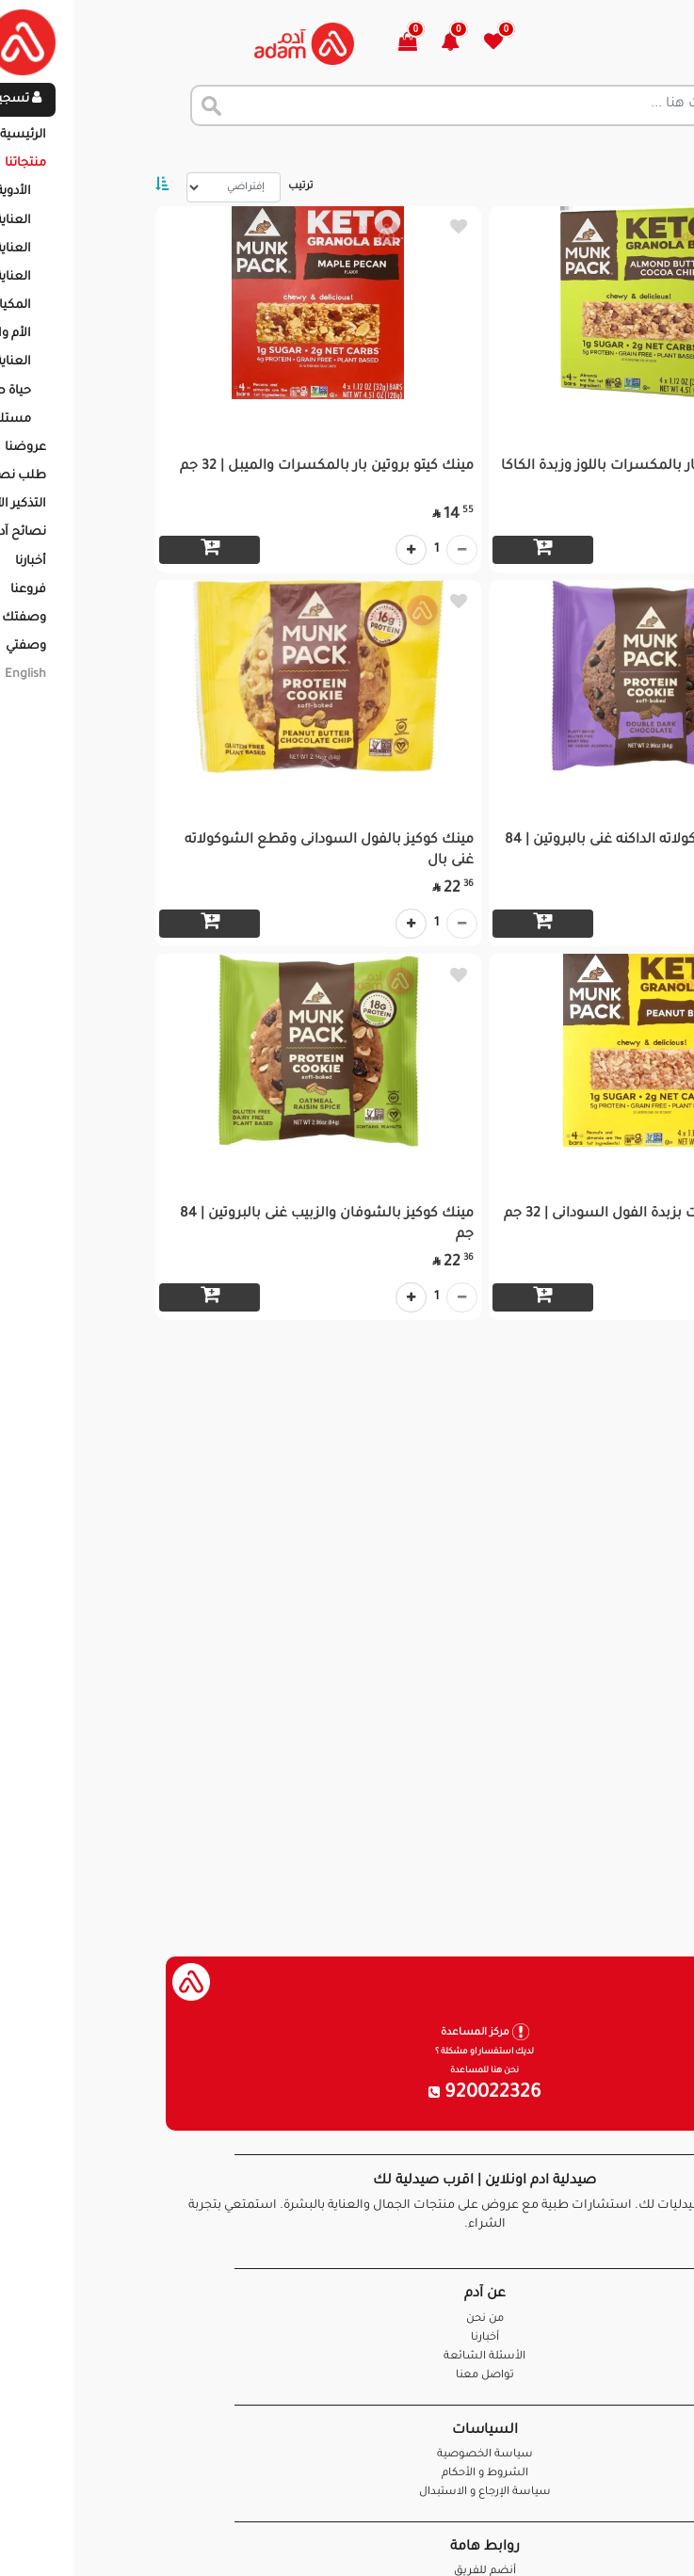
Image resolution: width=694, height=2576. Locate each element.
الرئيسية (656, 150)
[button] (323, 44)
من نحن (347, 2319)
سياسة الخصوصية (347, 2455)
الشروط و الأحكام (347, 2474)
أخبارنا (347, 2338)
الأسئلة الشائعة (347, 2357)
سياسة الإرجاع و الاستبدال (347, 2493)
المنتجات (585, 150)
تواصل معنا (620, 2538)
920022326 (347, 2094)
